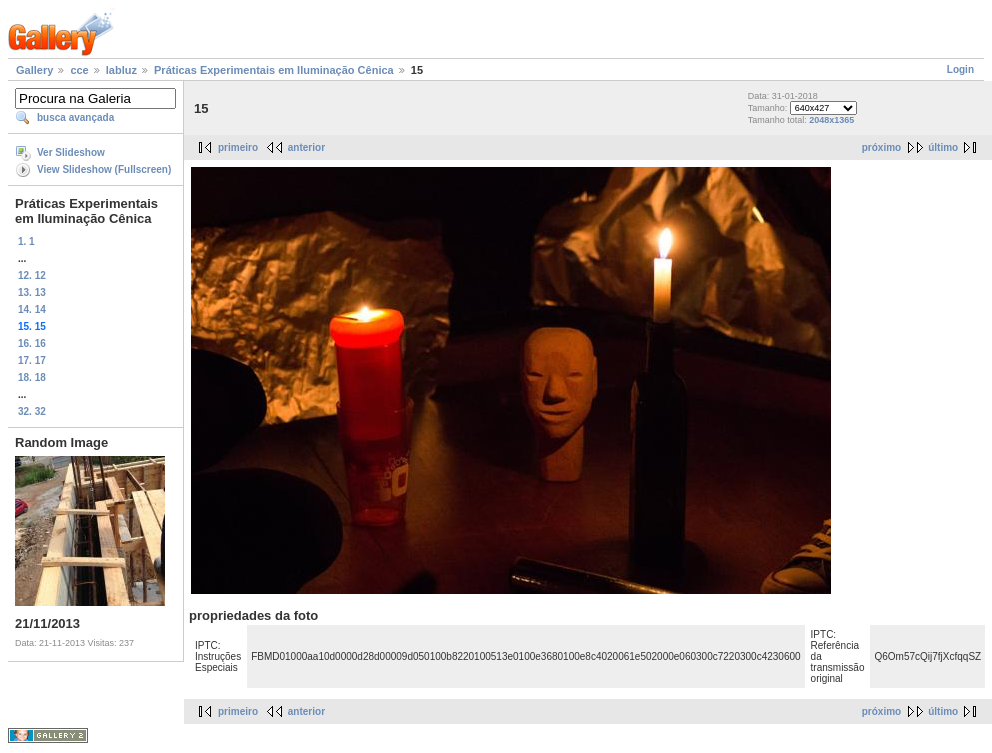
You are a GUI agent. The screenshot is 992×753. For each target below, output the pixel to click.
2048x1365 (831, 120)
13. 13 (32, 292)
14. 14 (32, 309)
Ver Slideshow (71, 152)
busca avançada (75, 117)
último (943, 147)
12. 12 (32, 275)
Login (960, 69)
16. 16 (32, 343)
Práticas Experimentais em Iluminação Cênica (274, 70)
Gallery (34, 70)
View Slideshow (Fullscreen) (104, 169)
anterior (306, 147)
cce (79, 70)
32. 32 (32, 411)
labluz (121, 70)
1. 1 (26, 241)
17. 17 (32, 360)
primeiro (238, 147)
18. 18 (32, 377)
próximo (881, 147)
